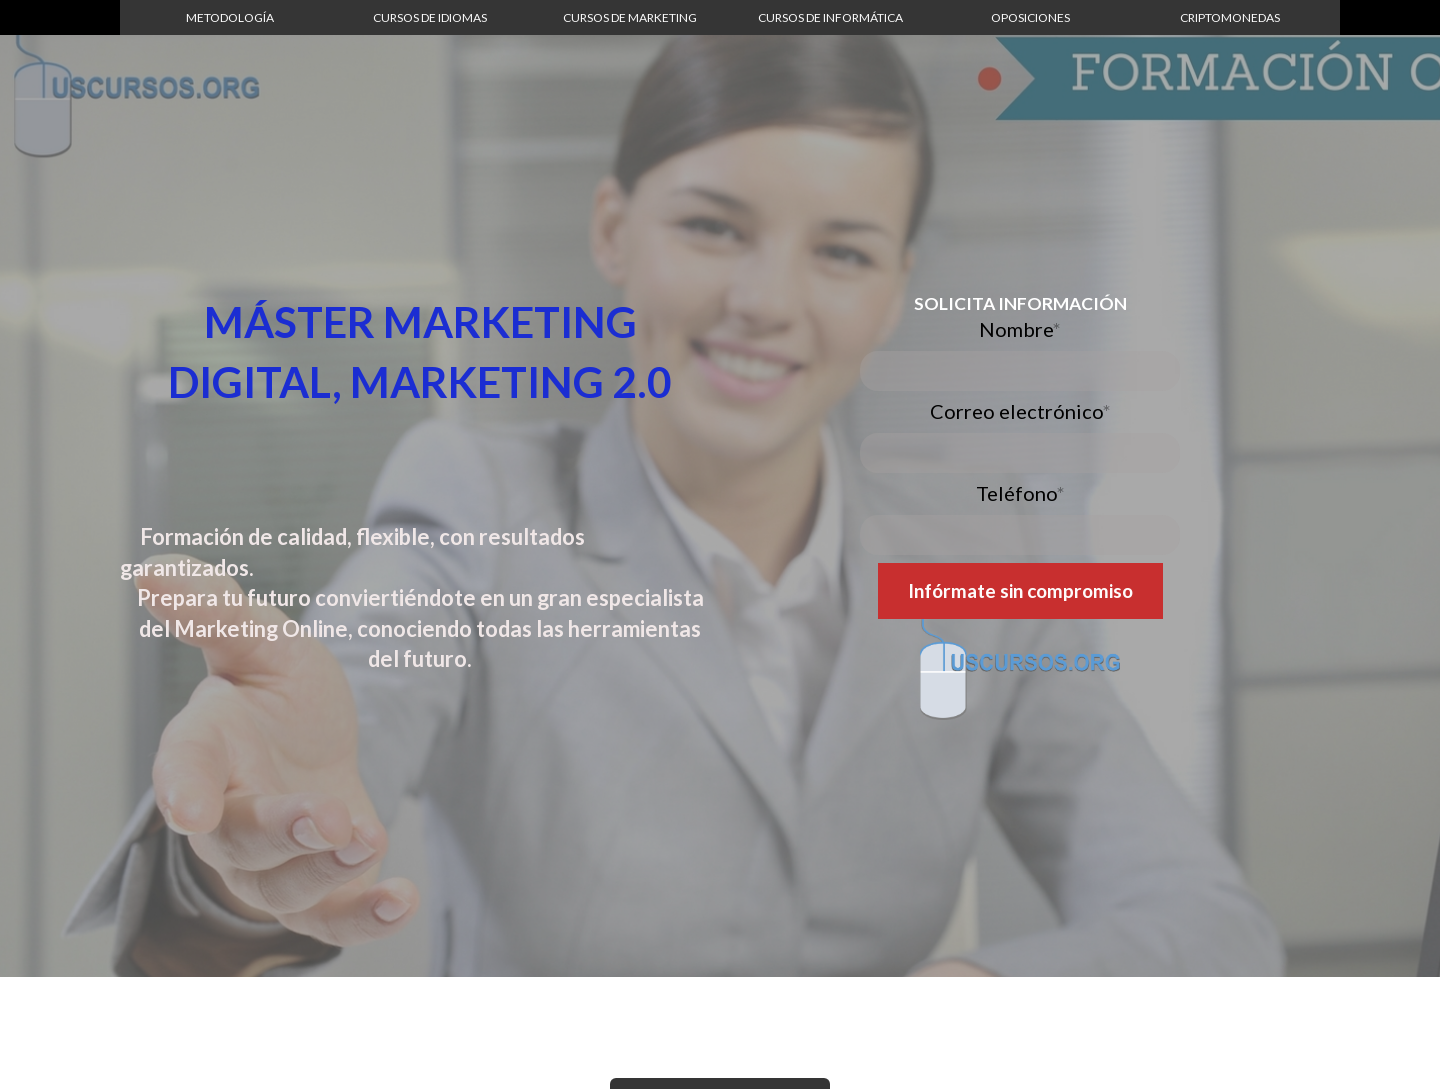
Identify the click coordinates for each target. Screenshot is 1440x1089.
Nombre (1020, 329)
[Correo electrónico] (1020, 453)
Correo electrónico (1020, 411)
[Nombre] (1020, 371)
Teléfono (1020, 493)
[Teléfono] (1020, 535)
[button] (230, 17)
